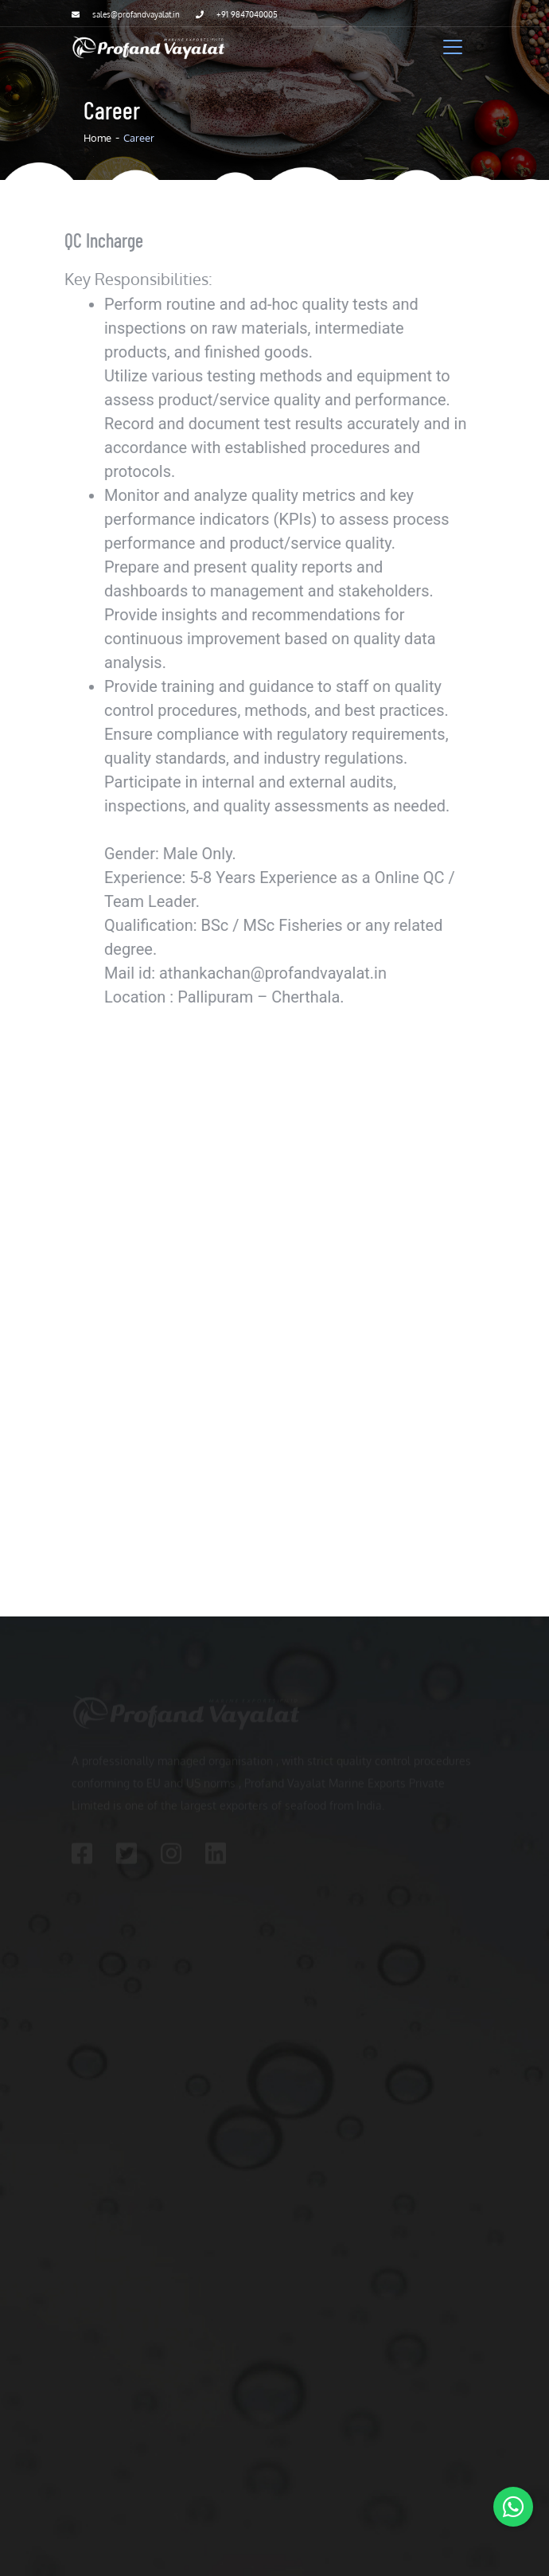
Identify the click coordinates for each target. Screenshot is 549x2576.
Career (138, 137)
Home (97, 137)
